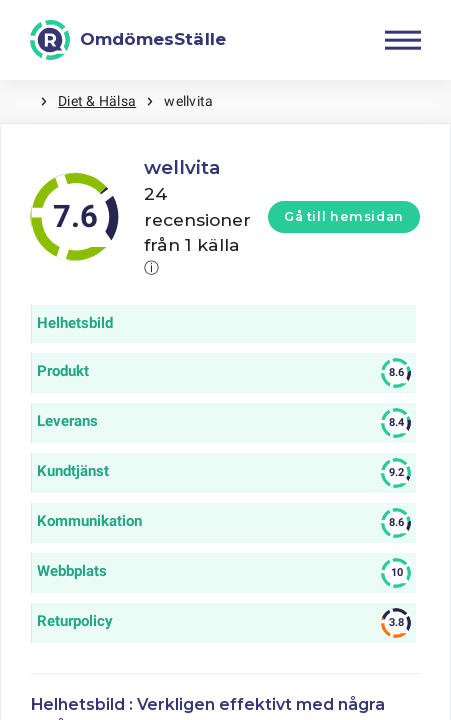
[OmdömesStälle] (128, 40)
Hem (20, 101)
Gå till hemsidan (344, 216)
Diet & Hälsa (97, 101)
